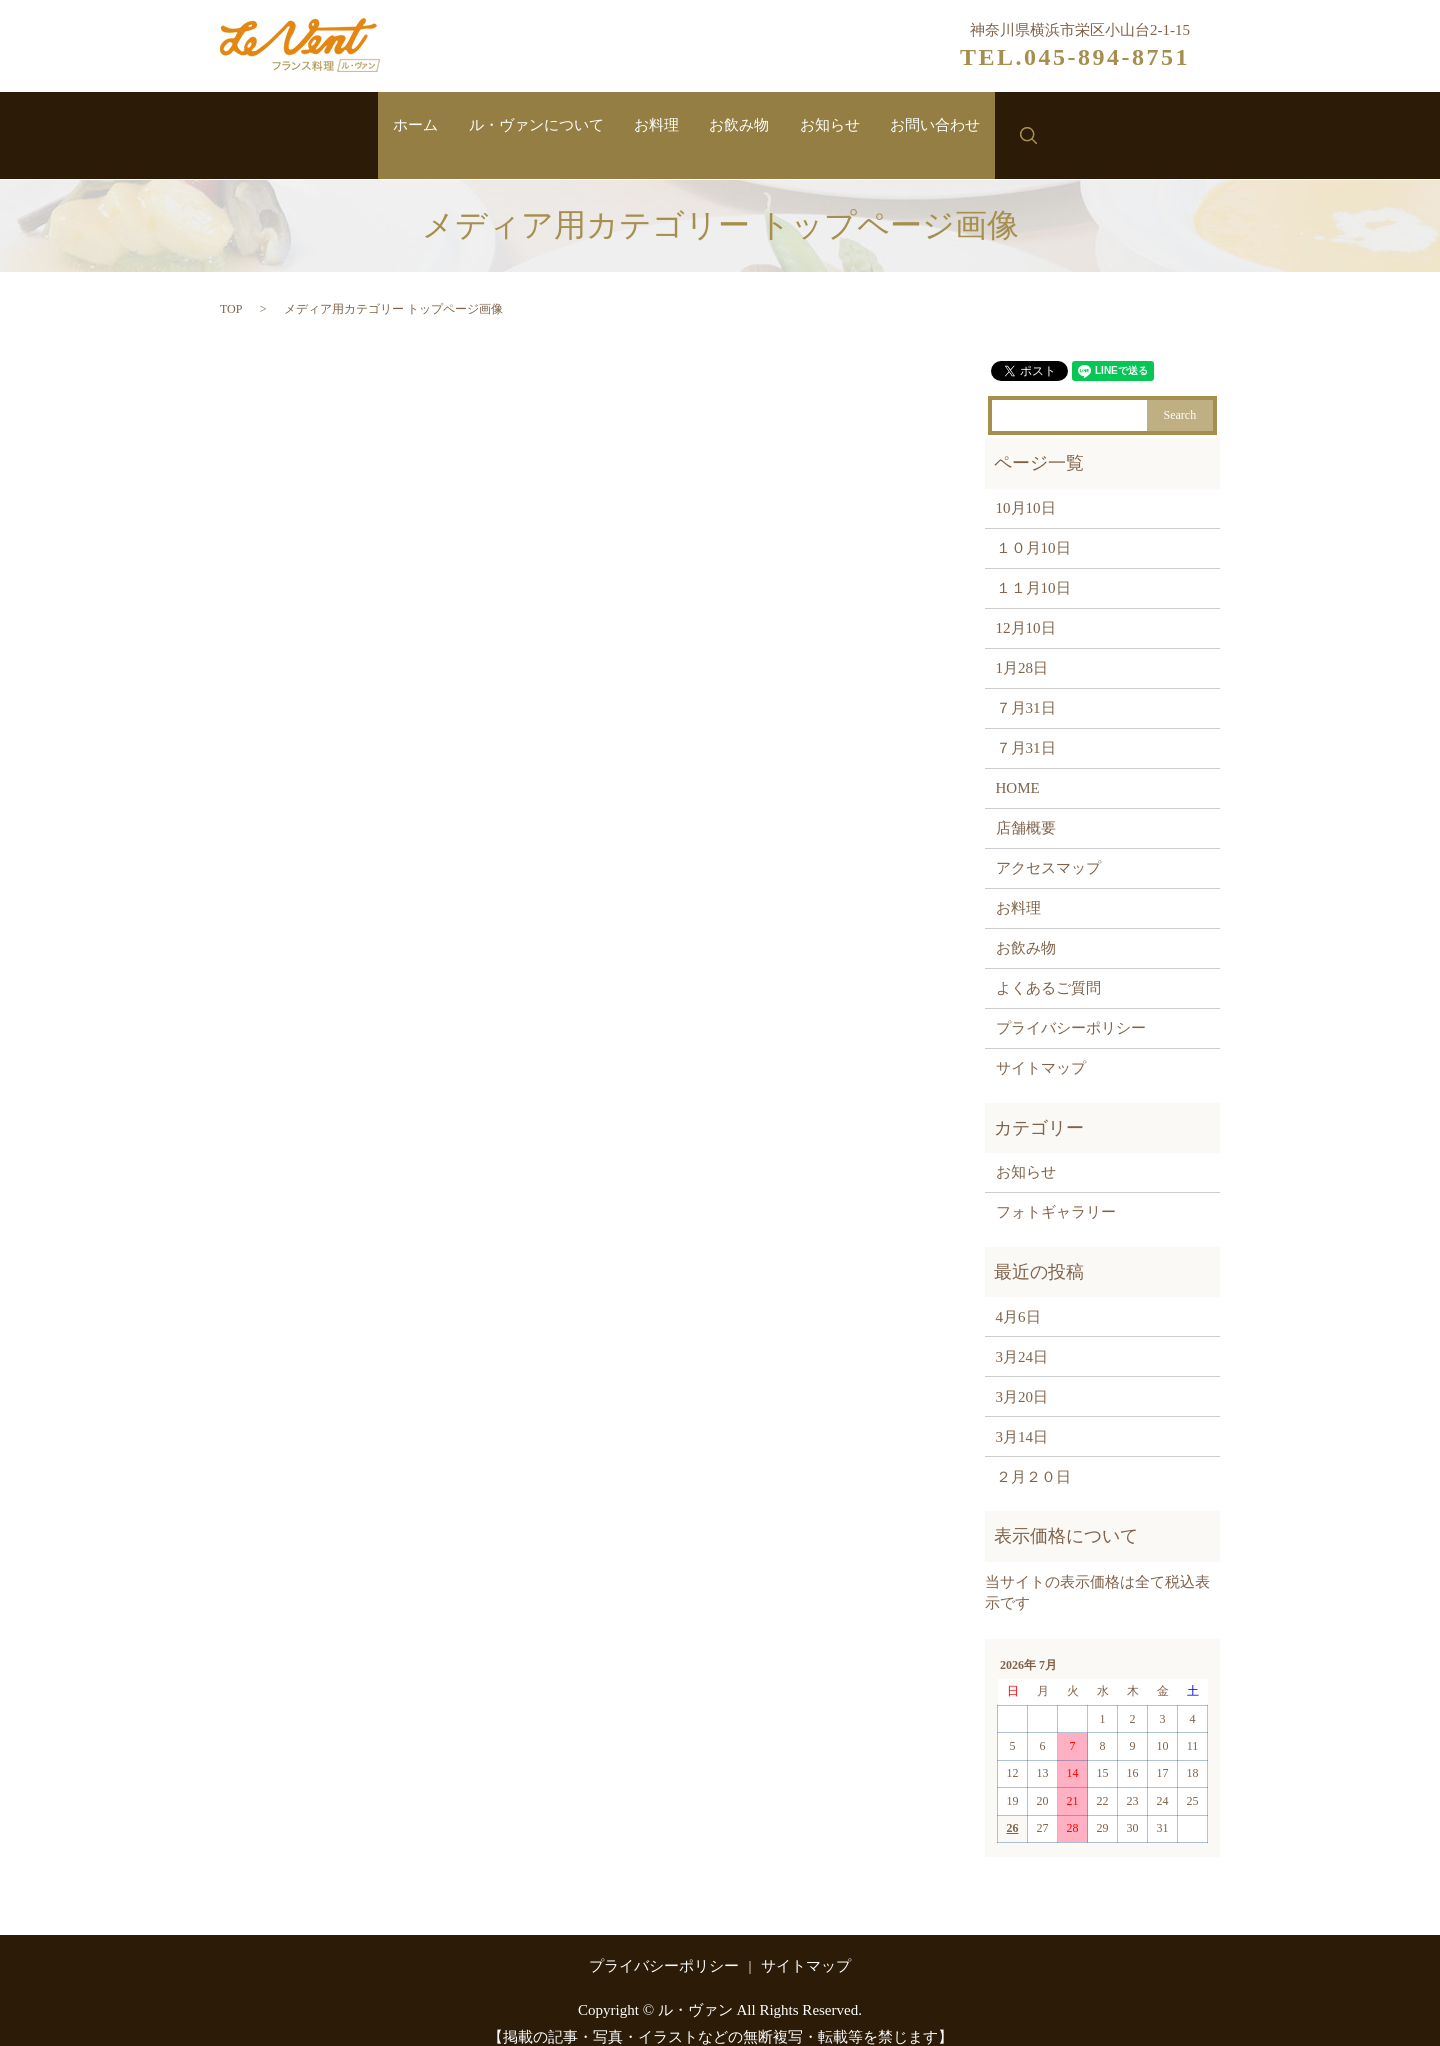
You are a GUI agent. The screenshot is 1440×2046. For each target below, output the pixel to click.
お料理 (651, 127)
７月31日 (1026, 688)
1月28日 (1022, 648)
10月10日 (1026, 488)
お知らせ (850, 127)
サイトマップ (1041, 1048)
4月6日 (1018, 1297)
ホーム (381, 127)
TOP (231, 289)
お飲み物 (747, 127)
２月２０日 (1033, 1457)
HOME (1018, 768)
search (1070, 126)
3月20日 (1022, 1377)
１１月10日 (1033, 568)
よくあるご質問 (1048, 968)
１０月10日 (1033, 528)
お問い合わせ (969, 127)
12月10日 (1026, 608)
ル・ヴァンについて (516, 127)
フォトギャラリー (1056, 1193)
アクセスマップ (1048, 848)
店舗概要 (1026, 808)
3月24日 (1022, 1337)
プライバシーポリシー (1071, 1008)
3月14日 (1022, 1417)
